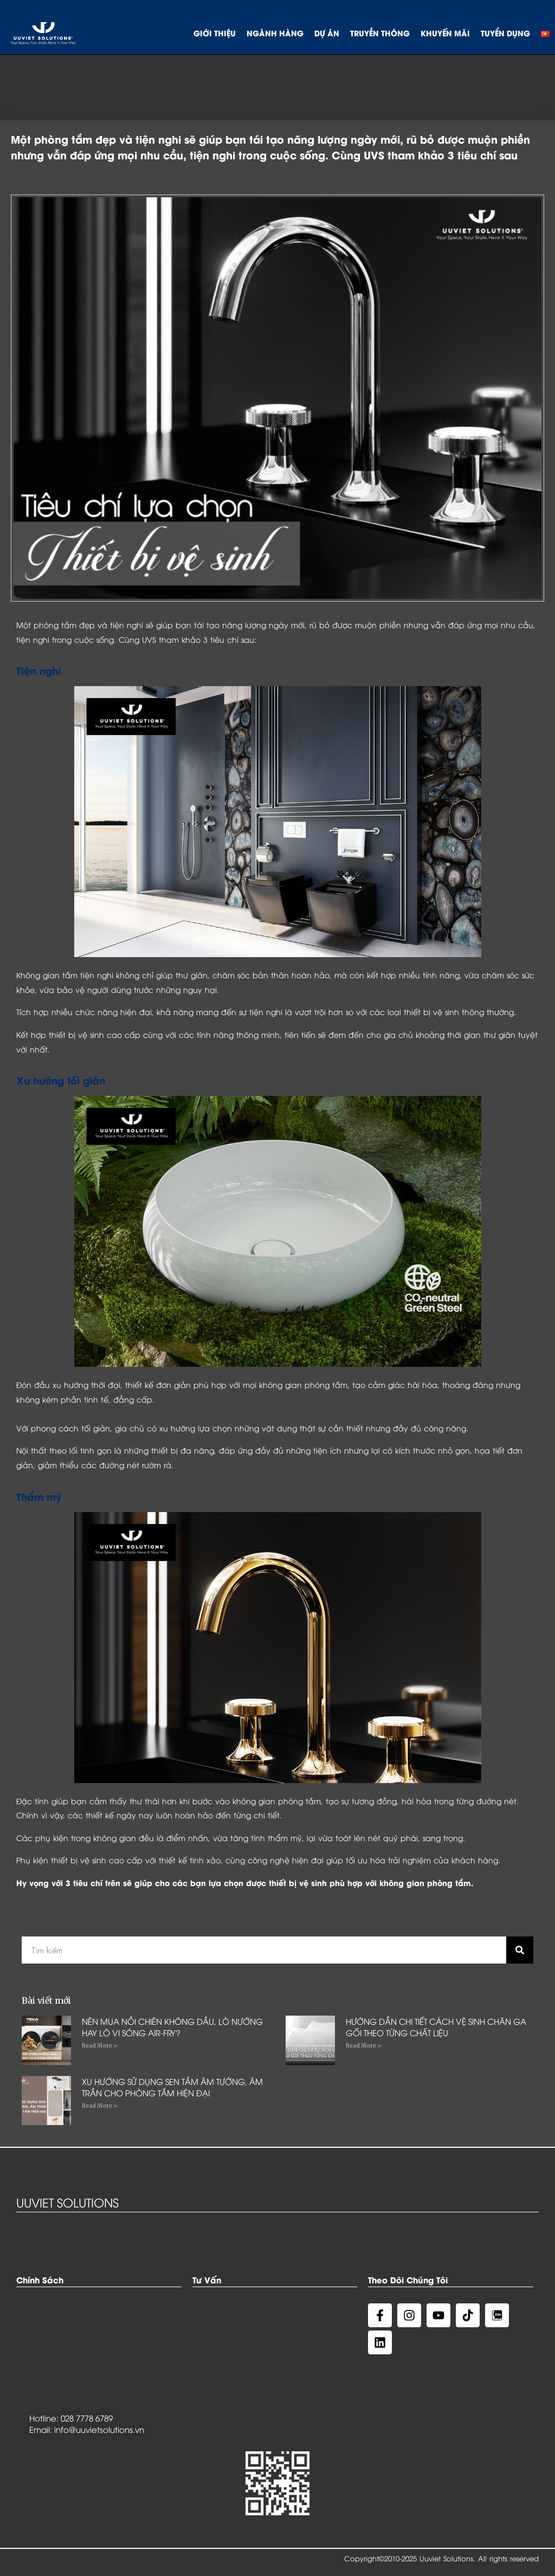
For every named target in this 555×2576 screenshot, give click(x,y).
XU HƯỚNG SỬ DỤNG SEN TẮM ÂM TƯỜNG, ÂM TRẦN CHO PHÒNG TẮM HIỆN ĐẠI (172, 2087)
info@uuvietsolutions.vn (99, 2429)
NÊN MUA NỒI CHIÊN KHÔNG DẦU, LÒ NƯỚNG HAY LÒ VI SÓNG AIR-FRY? (172, 2027)
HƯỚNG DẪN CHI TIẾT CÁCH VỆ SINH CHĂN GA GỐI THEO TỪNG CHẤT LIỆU (436, 2027)
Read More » (99, 2045)
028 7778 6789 (87, 2417)
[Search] (519, 1950)
